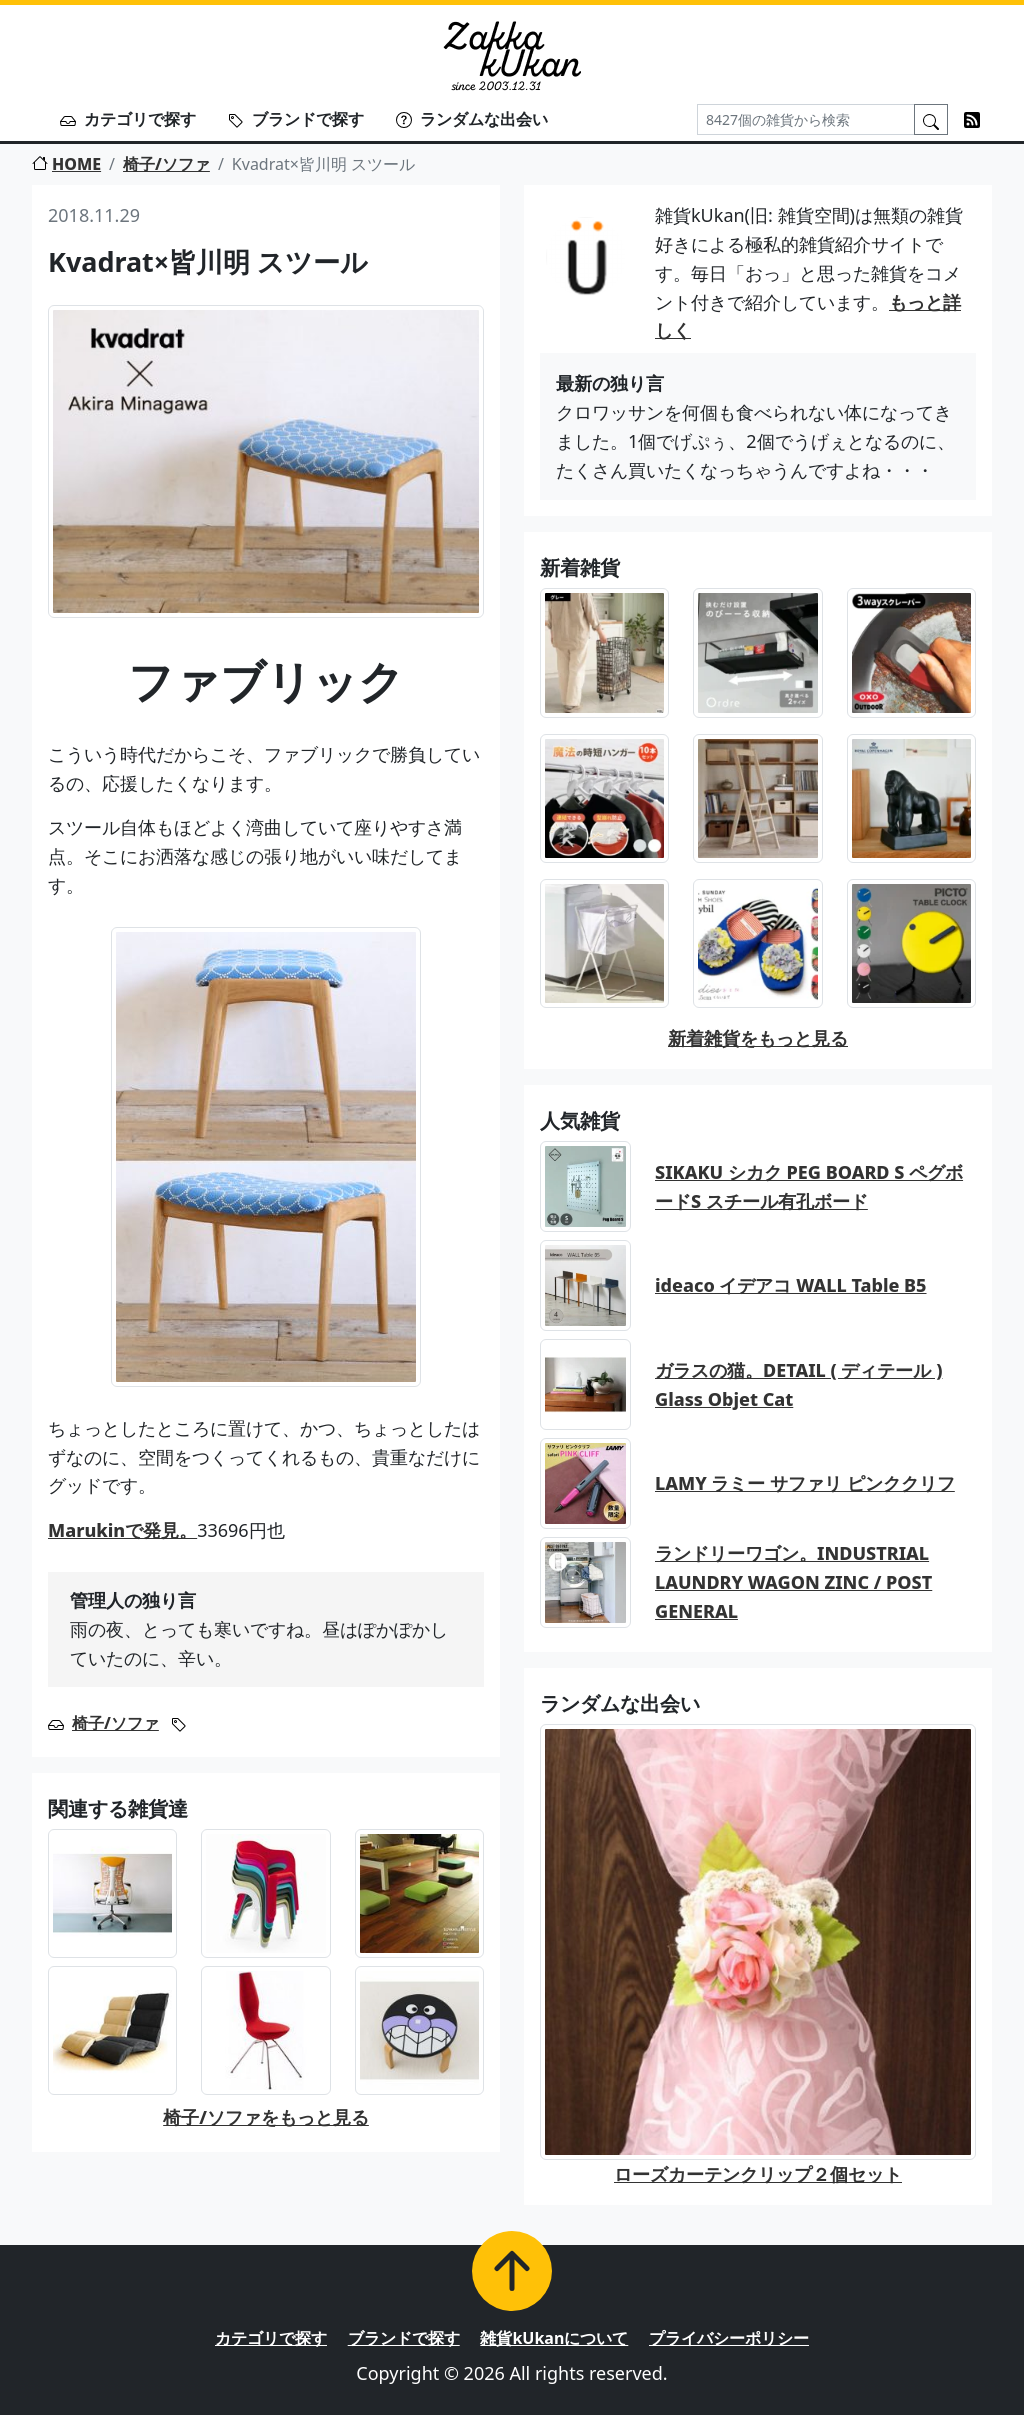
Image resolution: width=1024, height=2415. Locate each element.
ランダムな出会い (472, 119)
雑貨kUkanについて (554, 2338)
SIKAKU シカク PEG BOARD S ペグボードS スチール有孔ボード (809, 1186)
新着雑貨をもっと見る (758, 1038)
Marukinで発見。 (122, 1530)
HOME (66, 164)
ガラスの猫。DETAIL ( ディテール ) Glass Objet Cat (798, 1384)
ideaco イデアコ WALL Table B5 (791, 1285)
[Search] (806, 119)
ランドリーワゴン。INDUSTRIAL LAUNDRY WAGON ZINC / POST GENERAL (793, 1582)
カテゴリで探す (128, 119)
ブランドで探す (296, 119)
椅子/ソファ (166, 164)
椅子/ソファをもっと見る (266, 2117)
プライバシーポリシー (729, 2338)
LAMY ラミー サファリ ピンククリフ (805, 1483)
